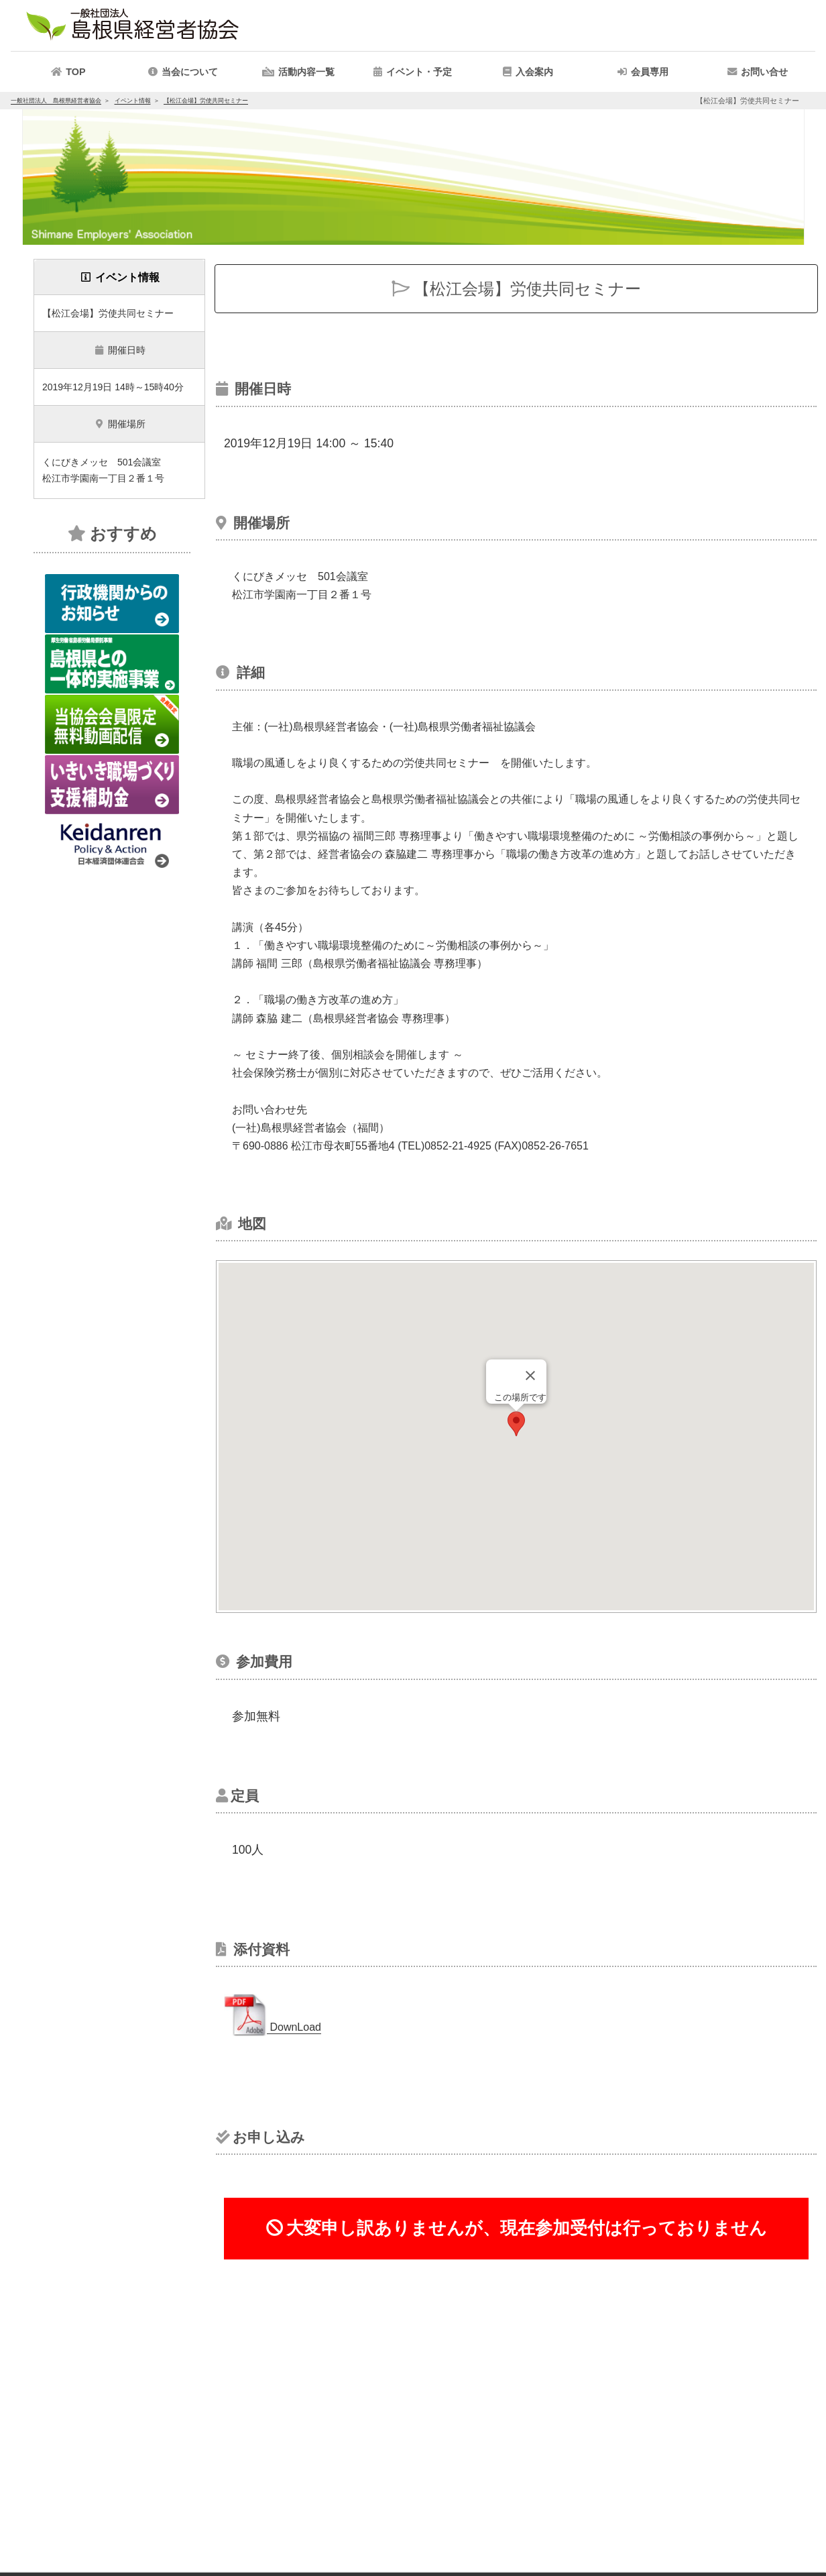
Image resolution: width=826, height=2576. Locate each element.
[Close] (530, 1375)
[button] (298, 72)
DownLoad (272, 2027)
